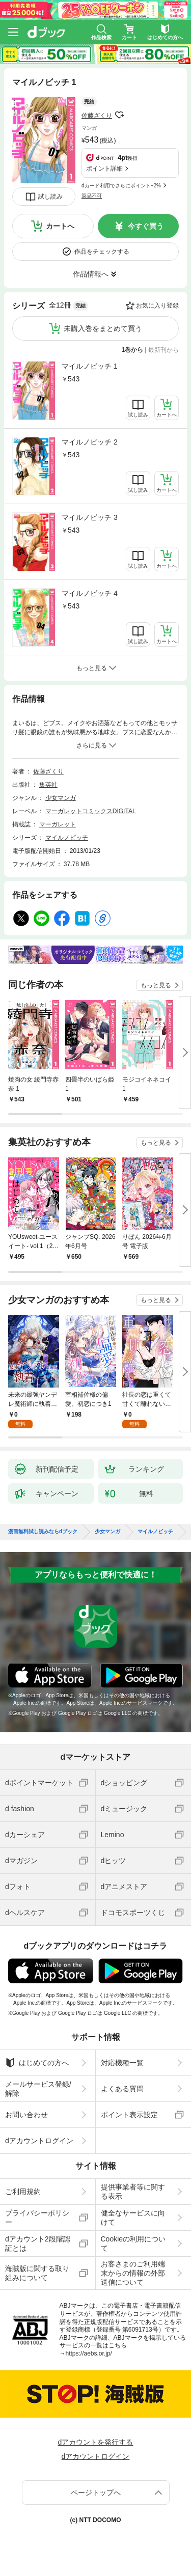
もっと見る (156, 985)
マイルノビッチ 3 (90, 517)
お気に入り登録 (157, 305)
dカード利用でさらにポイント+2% (121, 185)
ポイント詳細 (104, 168)
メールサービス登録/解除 (38, 2088)
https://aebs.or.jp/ (89, 2353)
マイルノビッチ (66, 837)
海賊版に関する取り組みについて (37, 2273)
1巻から (133, 350)
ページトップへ (96, 2492)
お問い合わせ (26, 2115)
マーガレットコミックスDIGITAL (90, 811)
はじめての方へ (37, 2063)
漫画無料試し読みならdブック (42, 1531)
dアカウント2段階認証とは (37, 2243)
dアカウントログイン (39, 2141)
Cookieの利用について (133, 2243)
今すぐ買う (145, 226)
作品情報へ (90, 274)
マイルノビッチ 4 (90, 593)
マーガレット (57, 824)
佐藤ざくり (96, 115)
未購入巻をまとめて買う (103, 328)
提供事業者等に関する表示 (133, 2191)
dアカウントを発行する (95, 2442)
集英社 (48, 784)
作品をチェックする (101, 251)
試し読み (50, 196)
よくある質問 (122, 2089)
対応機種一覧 (122, 2063)
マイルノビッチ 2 (90, 442)
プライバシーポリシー (37, 2217)
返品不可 (91, 196)
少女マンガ (60, 797)
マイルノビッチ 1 (90, 366)
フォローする (119, 115)
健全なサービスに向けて (133, 2217)
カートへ (60, 226)
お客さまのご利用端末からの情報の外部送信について (133, 2273)
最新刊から (163, 350)
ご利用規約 (23, 2191)
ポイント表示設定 (129, 2115)
